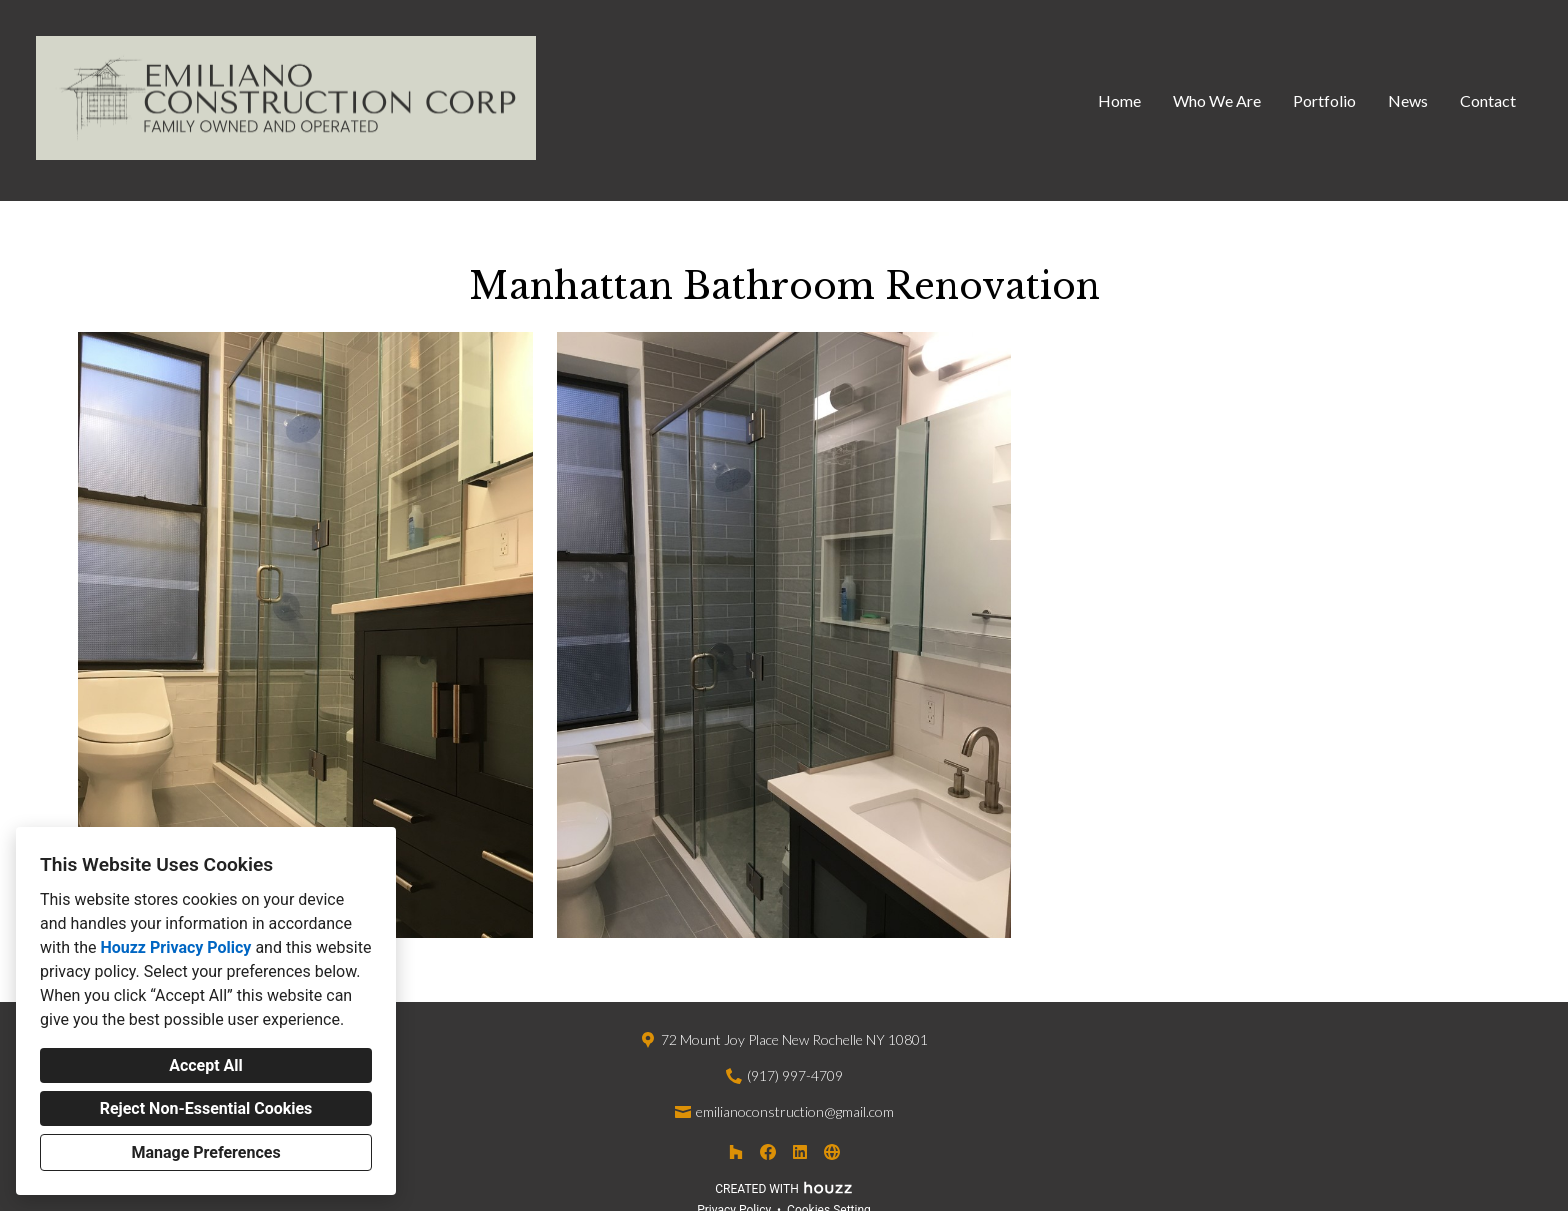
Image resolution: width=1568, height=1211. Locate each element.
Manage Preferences (205, 1152)
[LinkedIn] (800, 1152)
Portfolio (1324, 100)
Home (1119, 100)
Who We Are (1217, 100)
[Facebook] (768, 1152)
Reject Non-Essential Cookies (206, 1108)
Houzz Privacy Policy (175, 947)
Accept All (206, 1065)
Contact (1488, 100)
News (1408, 100)
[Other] (832, 1152)
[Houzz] (736, 1152)
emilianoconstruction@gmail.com (795, 1111)
